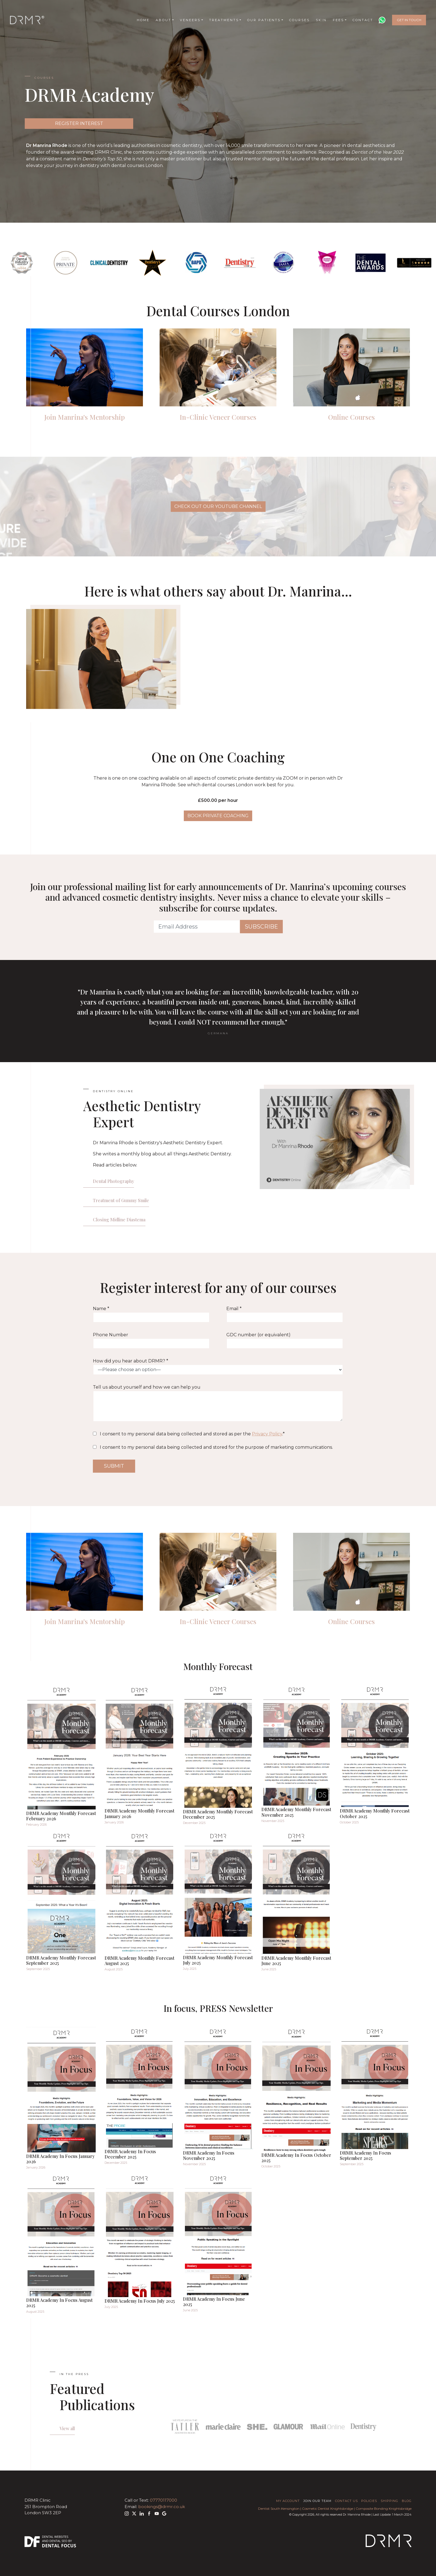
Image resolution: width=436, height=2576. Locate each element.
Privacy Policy (267, 1433)
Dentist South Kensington (278, 2508)
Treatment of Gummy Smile (121, 1200)
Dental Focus (59, 2546)
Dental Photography (113, 1181)
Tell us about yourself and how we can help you (218, 1403)
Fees (338, 20)
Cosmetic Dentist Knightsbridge (327, 2508)
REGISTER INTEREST (79, 123)
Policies (369, 2501)
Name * (151, 1314)
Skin (321, 20)
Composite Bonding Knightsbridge (384, 2508)
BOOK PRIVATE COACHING (218, 815)
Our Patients (264, 20)
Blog (407, 2501)
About (163, 20)
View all (67, 2428)
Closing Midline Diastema (119, 1219)
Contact (363, 20)
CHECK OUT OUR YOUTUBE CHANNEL (218, 506)
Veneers (190, 20)
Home (143, 20)
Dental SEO (58, 2541)
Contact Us (346, 2501)
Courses (299, 20)
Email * (284, 1314)
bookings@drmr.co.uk (161, 2506)
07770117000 (163, 2500)
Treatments (224, 20)
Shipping (389, 2501)
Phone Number (151, 1340)
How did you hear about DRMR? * (218, 1366)
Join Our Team (317, 2501)
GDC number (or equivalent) (284, 1340)
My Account (288, 2501)
